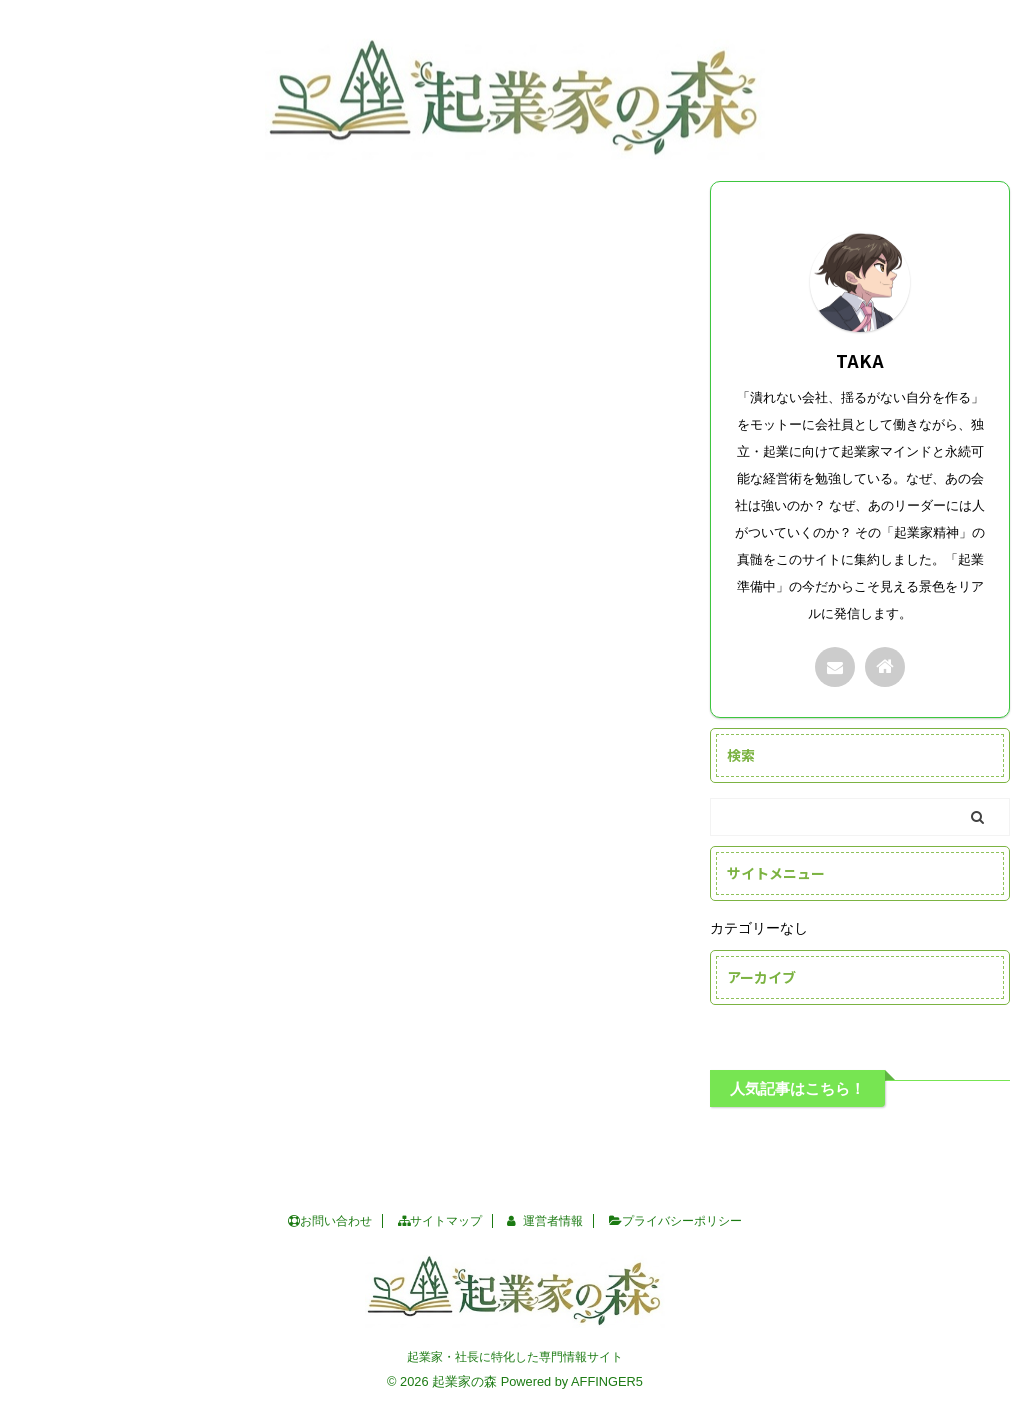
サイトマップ (440, 1221)
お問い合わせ (330, 1221)
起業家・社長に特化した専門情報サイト (515, 1357)
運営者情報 (545, 1221)
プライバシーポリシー (675, 1221)
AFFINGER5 (607, 1381)
